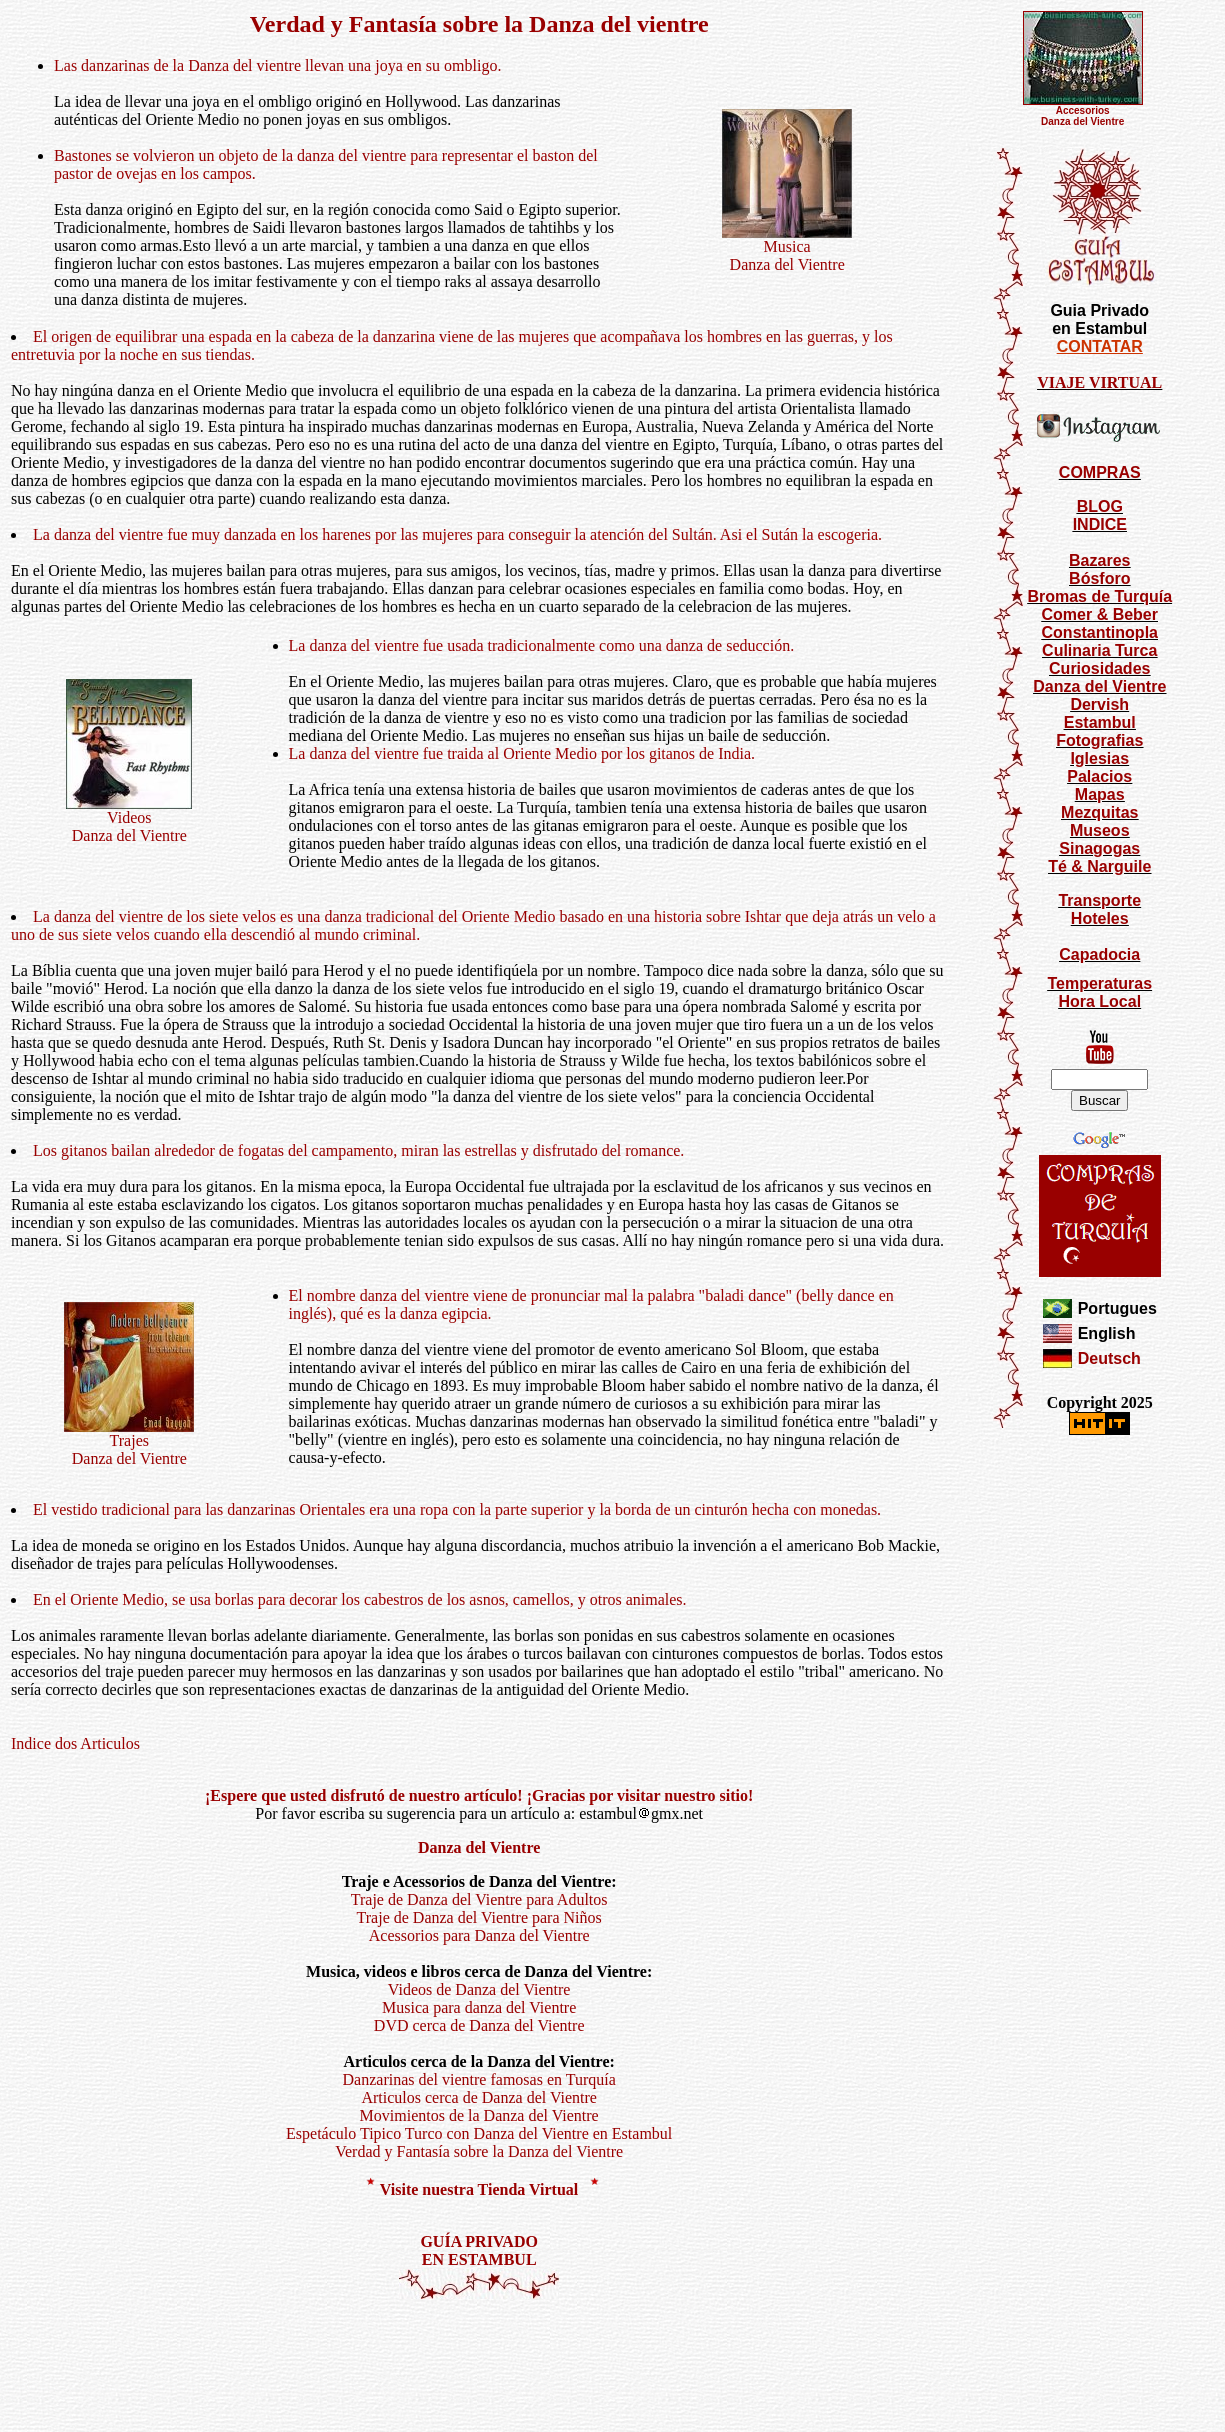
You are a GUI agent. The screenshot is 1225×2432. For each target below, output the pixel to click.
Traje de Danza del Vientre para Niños (479, 1917)
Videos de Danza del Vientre (479, 1989)
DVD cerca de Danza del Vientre (479, 2025)
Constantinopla (1100, 632)
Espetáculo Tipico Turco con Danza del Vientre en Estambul (479, 2133)
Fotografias (1099, 740)
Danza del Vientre (1099, 686)
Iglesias (1099, 758)
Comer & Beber (1100, 614)
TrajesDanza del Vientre (129, 1442)
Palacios (1099, 776)
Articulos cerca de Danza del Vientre (479, 2097)
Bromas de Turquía (1099, 596)
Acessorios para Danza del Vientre (479, 1935)
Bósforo (1099, 578)
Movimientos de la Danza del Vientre (479, 2115)
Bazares (1099, 560)
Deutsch (1109, 1358)
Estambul (1100, 722)
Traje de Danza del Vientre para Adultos (479, 1899)
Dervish (1099, 704)
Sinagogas (1099, 848)
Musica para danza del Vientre (479, 2007)
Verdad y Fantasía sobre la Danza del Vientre (479, 2151)
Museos (1100, 830)
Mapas (1100, 794)
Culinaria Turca (1099, 650)
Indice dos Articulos (75, 1743)
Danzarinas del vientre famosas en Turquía (479, 2079)
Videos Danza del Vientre (129, 819)
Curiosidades (1099, 668)
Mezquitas (1099, 812)
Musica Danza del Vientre (787, 248)
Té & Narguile (1099, 866)
